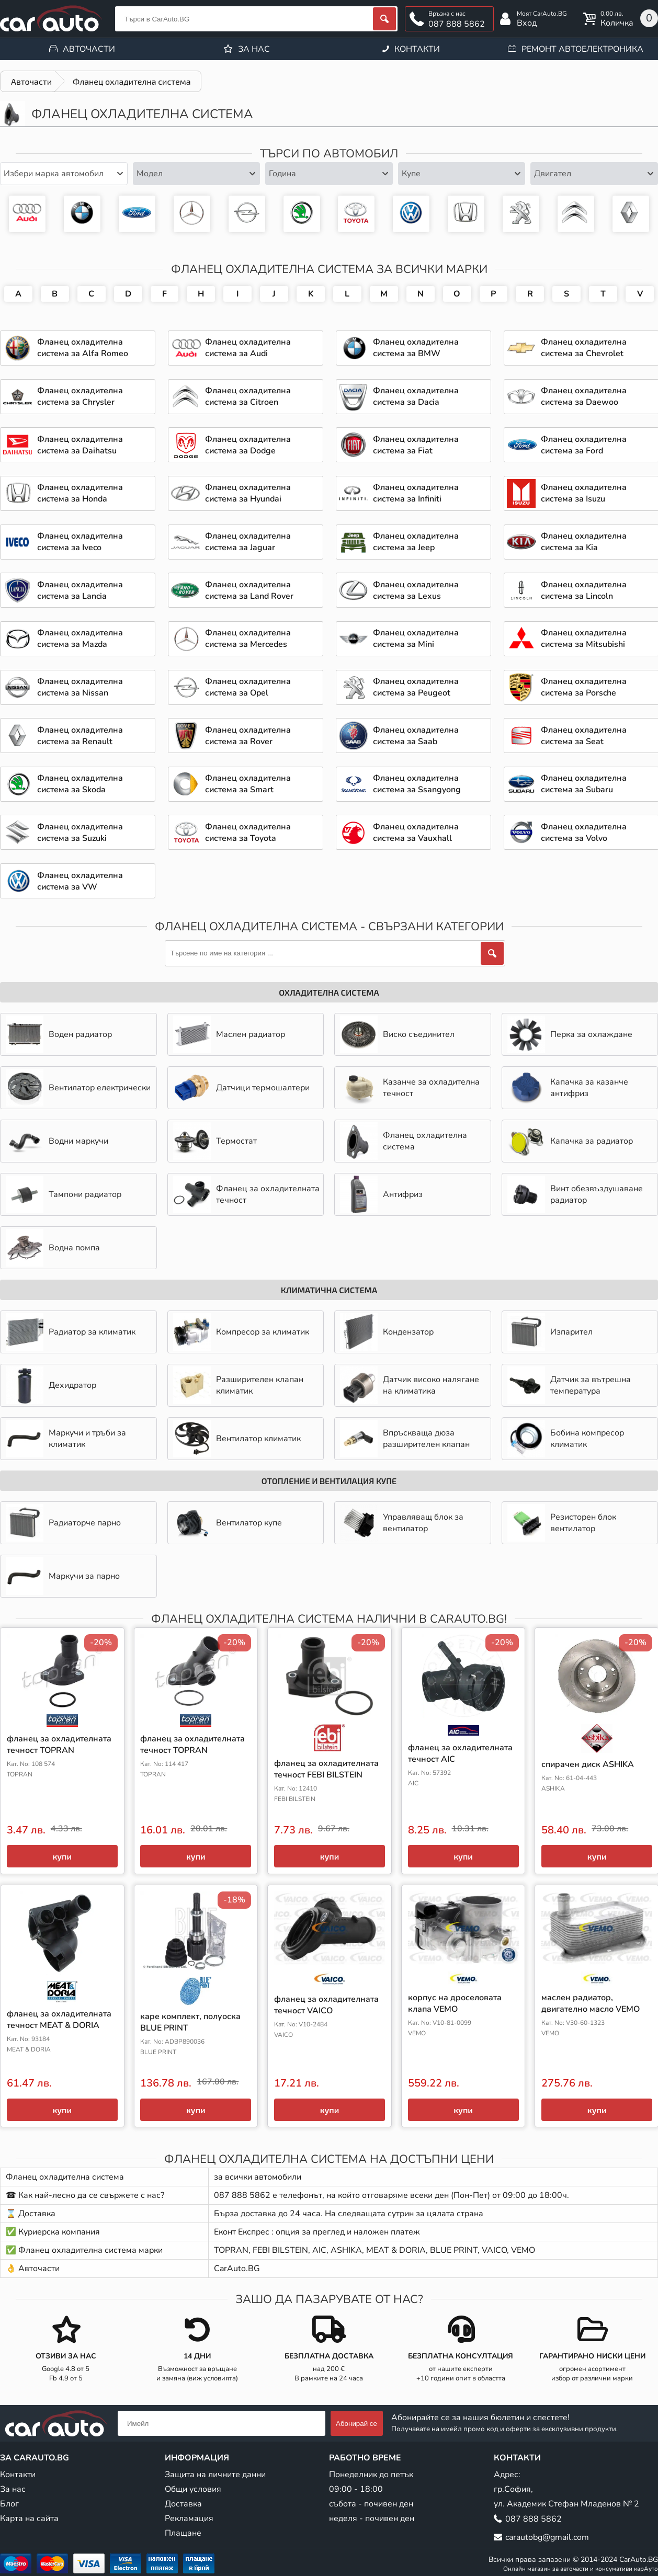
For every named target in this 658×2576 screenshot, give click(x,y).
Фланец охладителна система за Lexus (416, 590)
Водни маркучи (57, 1141)
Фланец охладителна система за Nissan (80, 687)
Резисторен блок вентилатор (561, 1523)
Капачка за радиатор (570, 1141)
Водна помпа (53, 1248)
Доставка (183, 2504)
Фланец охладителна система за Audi (27, 214)
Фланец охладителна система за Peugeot (521, 214)
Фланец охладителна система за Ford (137, 214)
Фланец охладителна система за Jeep (416, 541)
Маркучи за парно (63, 1576)
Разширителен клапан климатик (238, 1385)
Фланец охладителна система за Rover (248, 735)
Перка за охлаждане (569, 1034)
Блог (9, 2504)
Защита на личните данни (215, 2474)
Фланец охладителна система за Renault (80, 735)
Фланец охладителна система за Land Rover (249, 590)
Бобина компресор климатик (565, 1438)
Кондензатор (387, 1332)
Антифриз (381, 1194)
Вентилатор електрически (78, 1088)
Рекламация (189, 2518)
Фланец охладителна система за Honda (466, 214)
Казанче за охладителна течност (410, 1088)
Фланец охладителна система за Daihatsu (80, 445)
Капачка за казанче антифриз (567, 1088)
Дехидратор (51, 1385)
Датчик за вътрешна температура (569, 1385)
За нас (254, 49)
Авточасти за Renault (630, 214)
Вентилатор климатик (237, 1438)
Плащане (183, 2533)
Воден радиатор (59, 1034)
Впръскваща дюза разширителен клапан (405, 1438)
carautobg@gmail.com (547, 2537)
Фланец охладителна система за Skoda (301, 214)
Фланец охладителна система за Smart (248, 783)
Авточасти (89, 49)
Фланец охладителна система (403, 1141)
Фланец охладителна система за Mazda (80, 638)
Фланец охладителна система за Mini (416, 638)
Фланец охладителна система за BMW (82, 214)
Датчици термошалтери (241, 1088)
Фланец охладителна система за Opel (247, 214)
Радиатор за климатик (70, 1332)
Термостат (215, 1141)
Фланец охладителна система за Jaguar (248, 541)
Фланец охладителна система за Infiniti (416, 493)
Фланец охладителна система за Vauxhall (416, 832)
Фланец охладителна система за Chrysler (80, 396)
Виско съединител (397, 1034)
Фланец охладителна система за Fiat (416, 445)
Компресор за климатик (241, 1332)
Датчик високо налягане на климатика (409, 1385)
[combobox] (64, 173)
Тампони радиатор (63, 1194)
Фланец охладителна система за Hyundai (248, 493)
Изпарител (550, 1332)
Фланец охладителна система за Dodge (248, 445)
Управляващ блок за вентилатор (401, 1523)
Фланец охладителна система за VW (411, 214)
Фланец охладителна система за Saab (416, 735)
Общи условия (193, 2489)
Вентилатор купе (227, 1523)
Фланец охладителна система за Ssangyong (417, 783)
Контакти (417, 49)
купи (62, 1856)
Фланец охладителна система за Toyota (356, 214)
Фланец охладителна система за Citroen (248, 396)
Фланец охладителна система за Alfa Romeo (82, 347)
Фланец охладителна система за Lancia (80, 590)
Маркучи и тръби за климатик (66, 1438)
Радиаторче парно (63, 1523)
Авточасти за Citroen (576, 214)
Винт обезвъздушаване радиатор (575, 1194)
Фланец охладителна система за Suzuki (80, 832)
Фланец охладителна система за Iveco (80, 541)
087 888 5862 (456, 24)
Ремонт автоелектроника (582, 49)
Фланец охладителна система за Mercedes (192, 214)
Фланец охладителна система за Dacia (416, 396)
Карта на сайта (29, 2518)
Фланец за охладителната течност (246, 1194)
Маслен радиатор (229, 1034)
